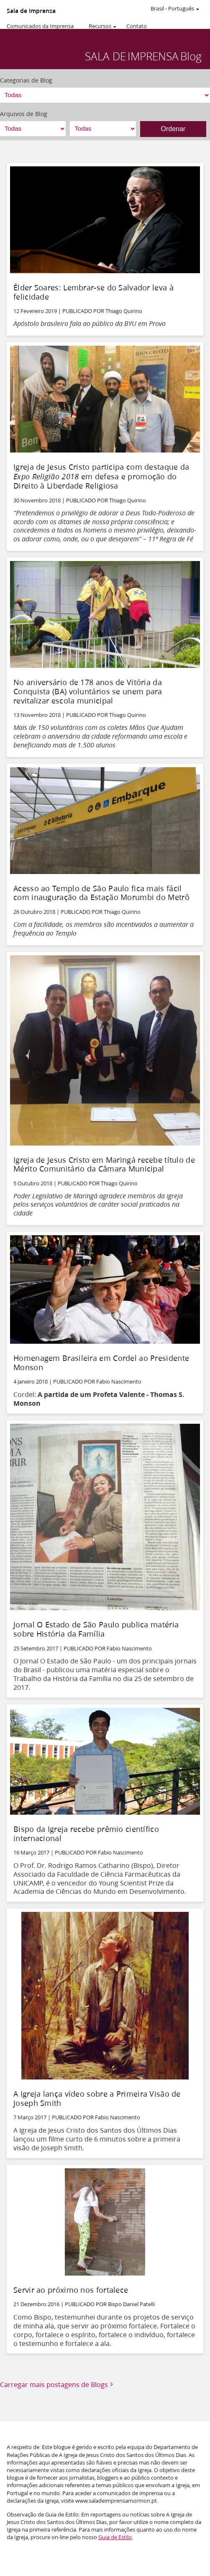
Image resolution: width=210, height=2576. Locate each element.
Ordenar (173, 128)
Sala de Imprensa (31, 11)
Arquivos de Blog (23, 114)
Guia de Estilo (115, 2537)
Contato (136, 26)
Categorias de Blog (26, 80)
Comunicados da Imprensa (40, 26)
